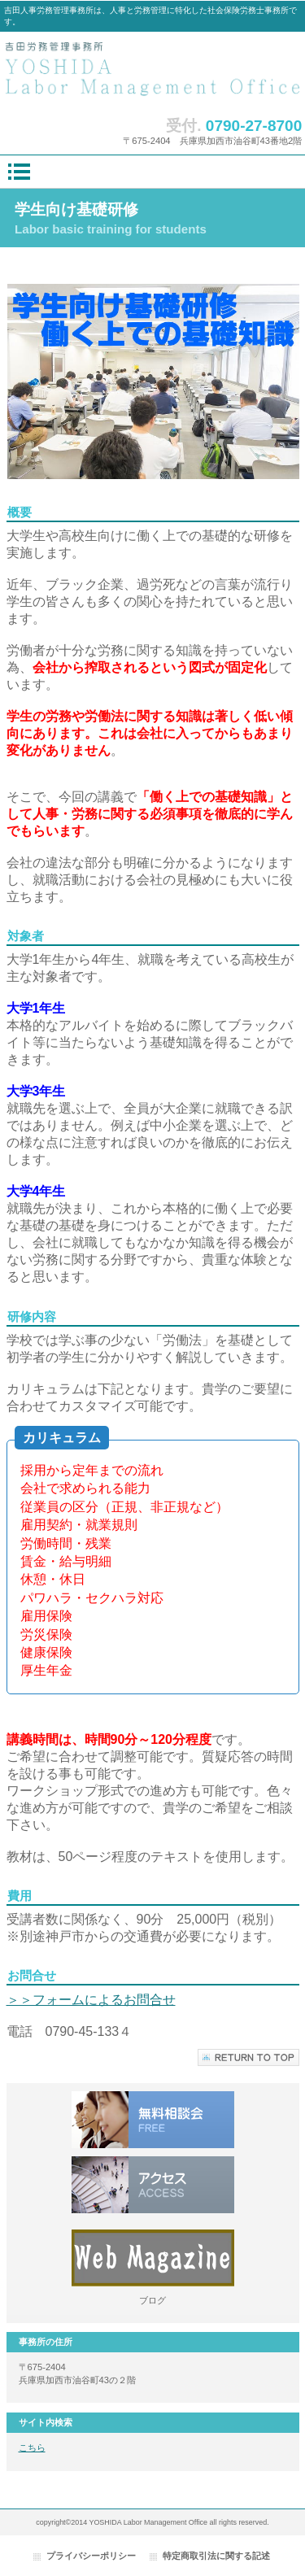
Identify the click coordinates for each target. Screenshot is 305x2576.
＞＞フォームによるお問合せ (91, 2000)
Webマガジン (153, 2257)
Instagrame (153, 2184)
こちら (32, 2447)
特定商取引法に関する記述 (216, 2556)
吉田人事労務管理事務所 (153, 70)
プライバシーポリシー (91, 2556)
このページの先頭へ (248, 2057)
